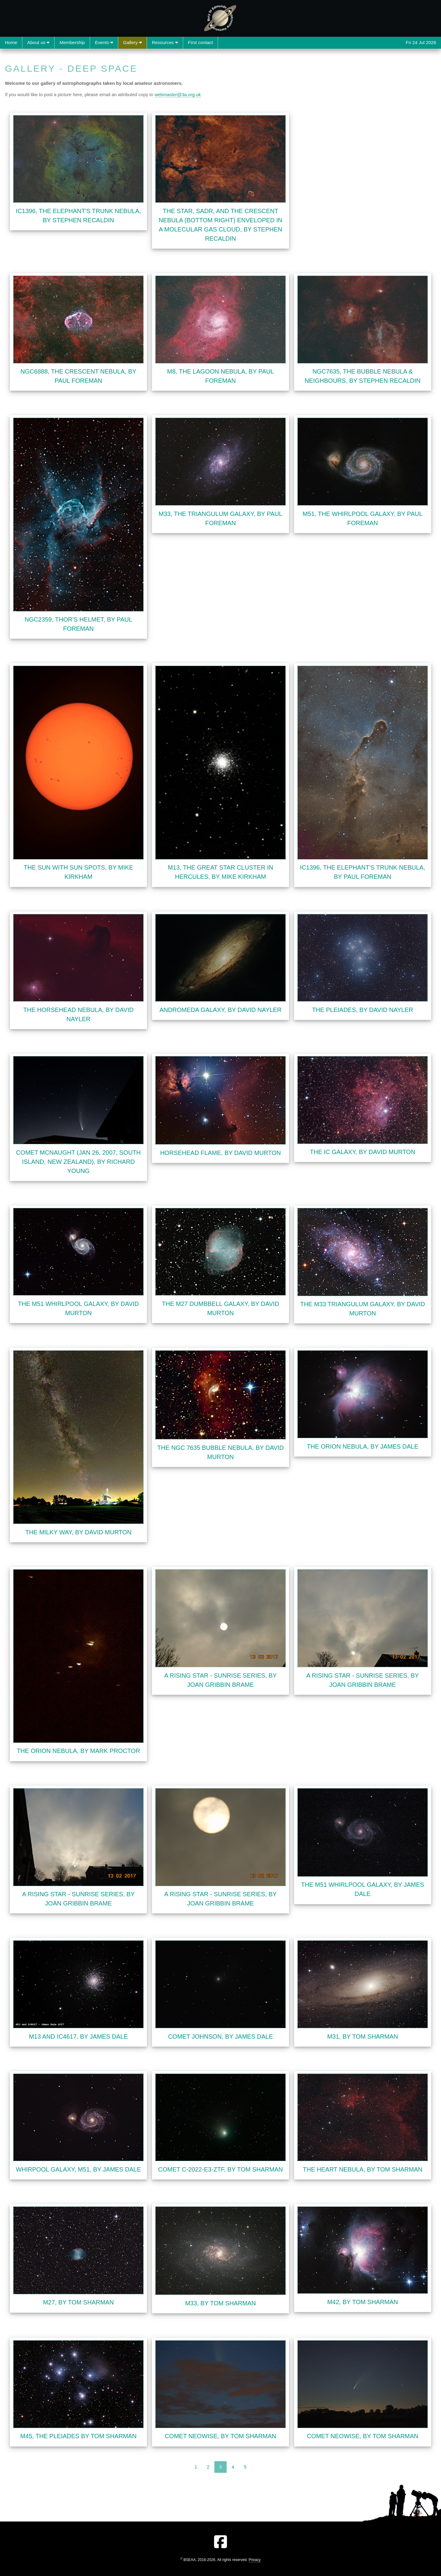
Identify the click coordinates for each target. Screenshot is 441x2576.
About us (38, 42)
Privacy (255, 2560)
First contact (200, 42)
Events (104, 42)
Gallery (132, 42)
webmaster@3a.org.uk (178, 94)
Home (11, 42)
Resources (165, 42)
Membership (72, 42)
